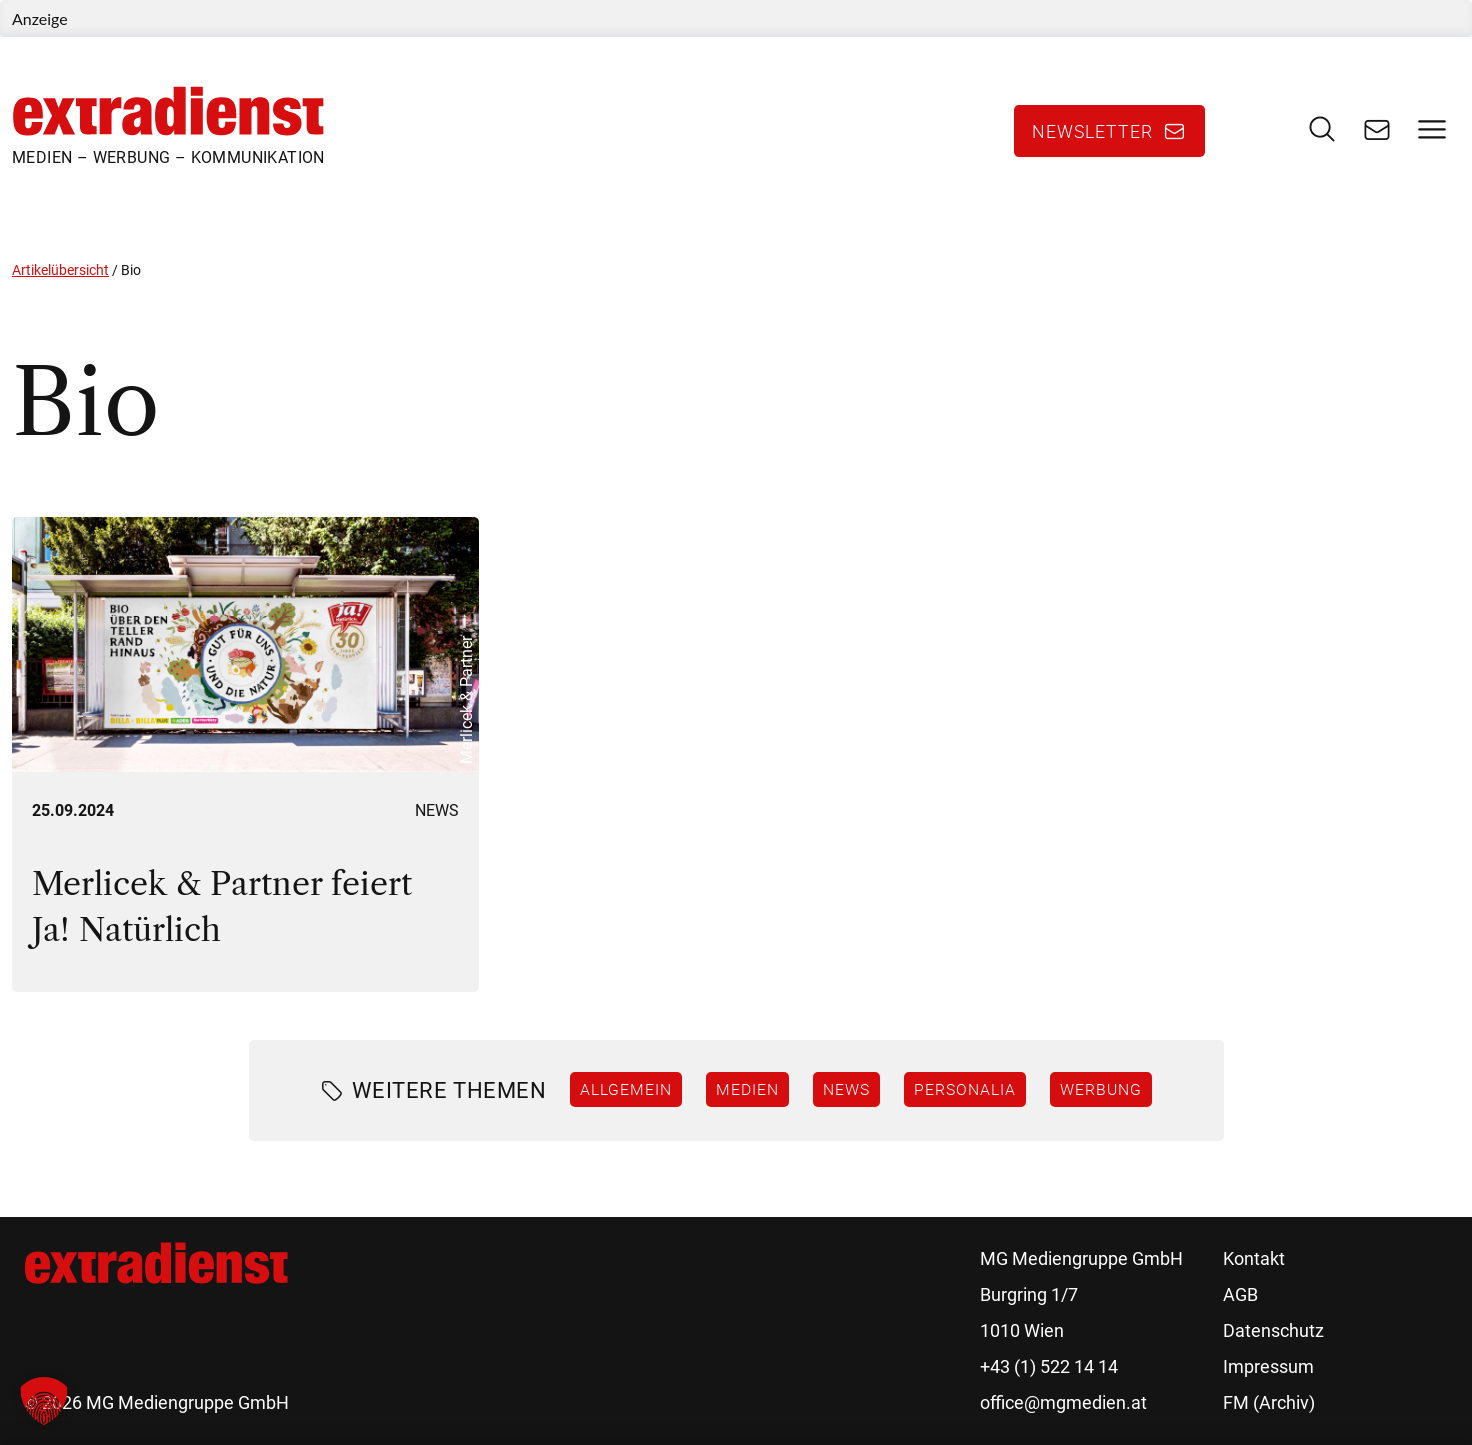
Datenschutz (1273, 1330)
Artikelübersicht (60, 270)
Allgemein (626, 1089)
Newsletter (1092, 131)
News (437, 810)
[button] (44, 1401)
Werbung (1101, 1089)
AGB (1240, 1294)
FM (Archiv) (1269, 1402)
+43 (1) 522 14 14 (1049, 1366)
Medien (747, 1089)
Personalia (965, 1089)
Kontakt (1254, 1258)
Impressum (1268, 1366)
